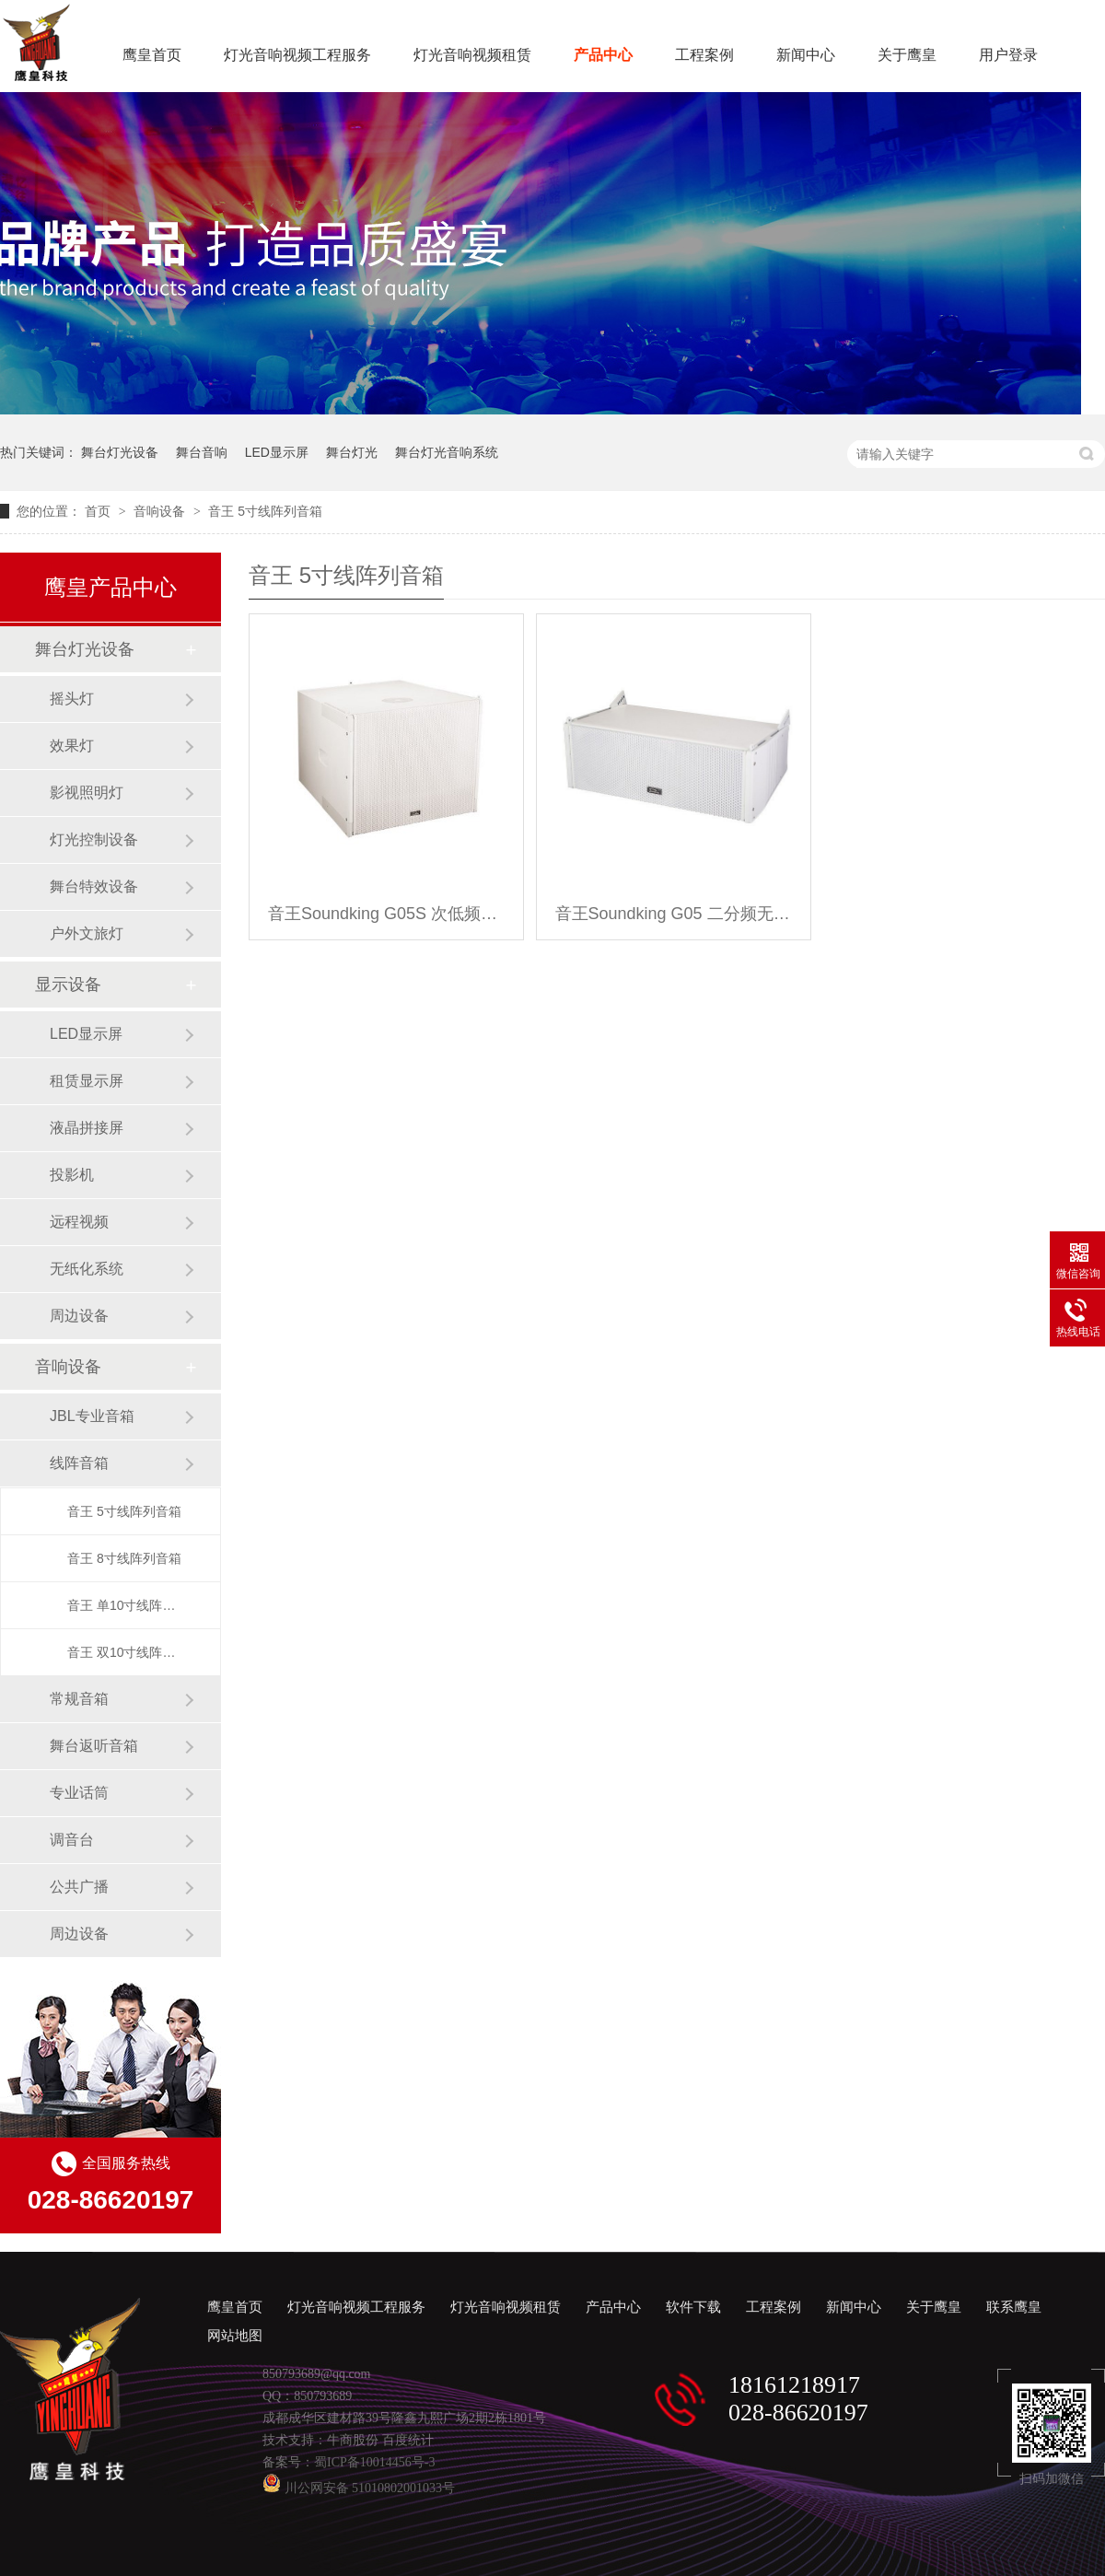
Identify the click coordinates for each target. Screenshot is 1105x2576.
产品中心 (603, 55)
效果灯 (72, 745)
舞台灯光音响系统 (446, 452)
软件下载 (693, 2307)
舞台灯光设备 (119, 452)
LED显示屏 (276, 452)
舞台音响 (201, 452)
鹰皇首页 (151, 55)
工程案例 (704, 55)
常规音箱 (79, 1699)
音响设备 (161, 511)
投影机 (72, 1175)
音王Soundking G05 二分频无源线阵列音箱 (673, 913)
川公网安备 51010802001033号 (358, 2488)
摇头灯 (72, 698)
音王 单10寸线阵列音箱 (125, 1605)
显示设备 (68, 984)
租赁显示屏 (86, 1081)
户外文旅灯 (86, 933)
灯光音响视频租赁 (472, 55)
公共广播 (79, 1886)
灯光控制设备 (94, 839)
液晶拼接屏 (86, 1128)
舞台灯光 (352, 452)
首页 (99, 511)
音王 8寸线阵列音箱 (124, 1558)
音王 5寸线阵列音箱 (265, 511)
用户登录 (1008, 55)
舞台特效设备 (94, 886)
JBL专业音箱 (92, 1416)
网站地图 (234, 2335)
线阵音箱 (79, 1463)
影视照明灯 (86, 792)
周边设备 (79, 1315)
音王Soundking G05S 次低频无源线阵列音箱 (386, 913)
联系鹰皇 (1013, 2307)
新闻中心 (805, 55)
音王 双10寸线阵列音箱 (125, 1652)
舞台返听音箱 (94, 1746)
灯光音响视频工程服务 (297, 55)
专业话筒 (79, 1793)
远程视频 (79, 1222)
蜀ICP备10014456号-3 (374, 2462)
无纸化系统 (86, 1268)
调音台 (72, 1839)
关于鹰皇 (907, 55)
